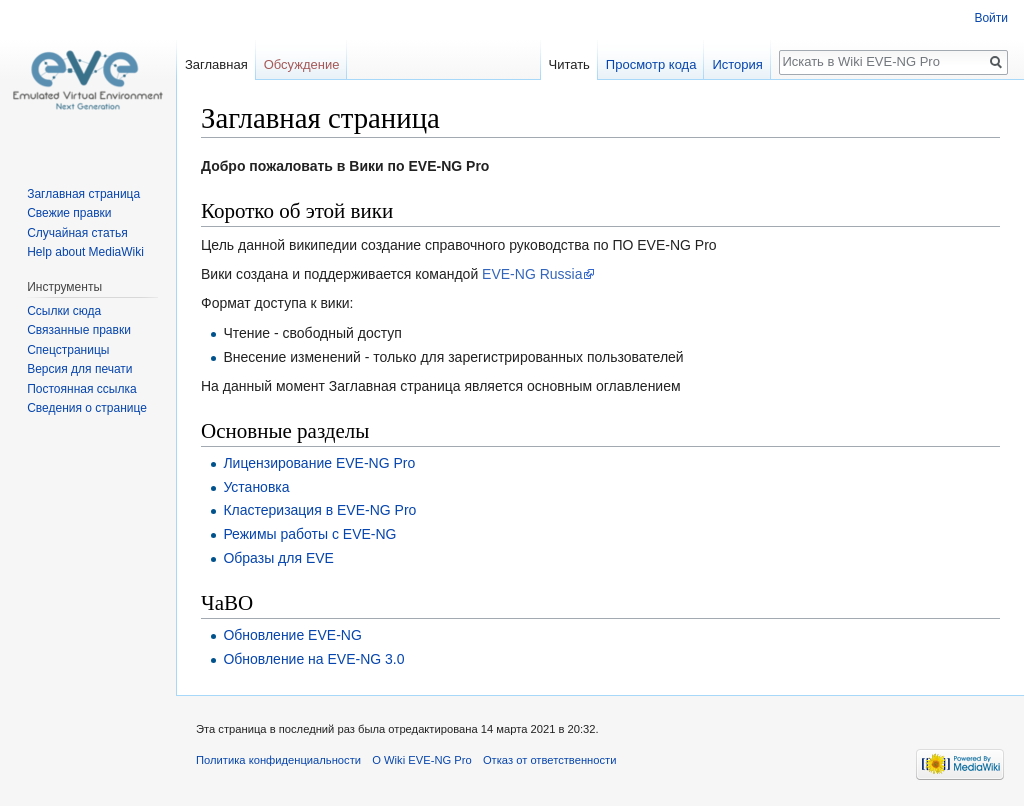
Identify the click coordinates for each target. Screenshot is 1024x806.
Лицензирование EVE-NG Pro (319, 463)
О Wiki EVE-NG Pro (421, 760)
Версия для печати (79, 369)
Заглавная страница (83, 194)
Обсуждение (302, 64)
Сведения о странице (87, 408)
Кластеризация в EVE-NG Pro (319, 510)
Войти (991, 18)
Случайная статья (77, 233)
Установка (256, 487)
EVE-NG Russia (532, 274)
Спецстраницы (68, 350)
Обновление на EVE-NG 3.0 (313, 659)
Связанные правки (79, 330)
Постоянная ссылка (81, 389)
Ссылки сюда (64, 311)
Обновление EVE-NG (292, 635)
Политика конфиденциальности (278, 760)
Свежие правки (69, 213)
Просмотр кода (651, 64)
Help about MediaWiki (85, 252)
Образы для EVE (278, 558)
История (737, 64)
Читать (568, 64)
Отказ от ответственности (550, 760)
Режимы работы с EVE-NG (309, 534)
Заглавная (216, 64)
